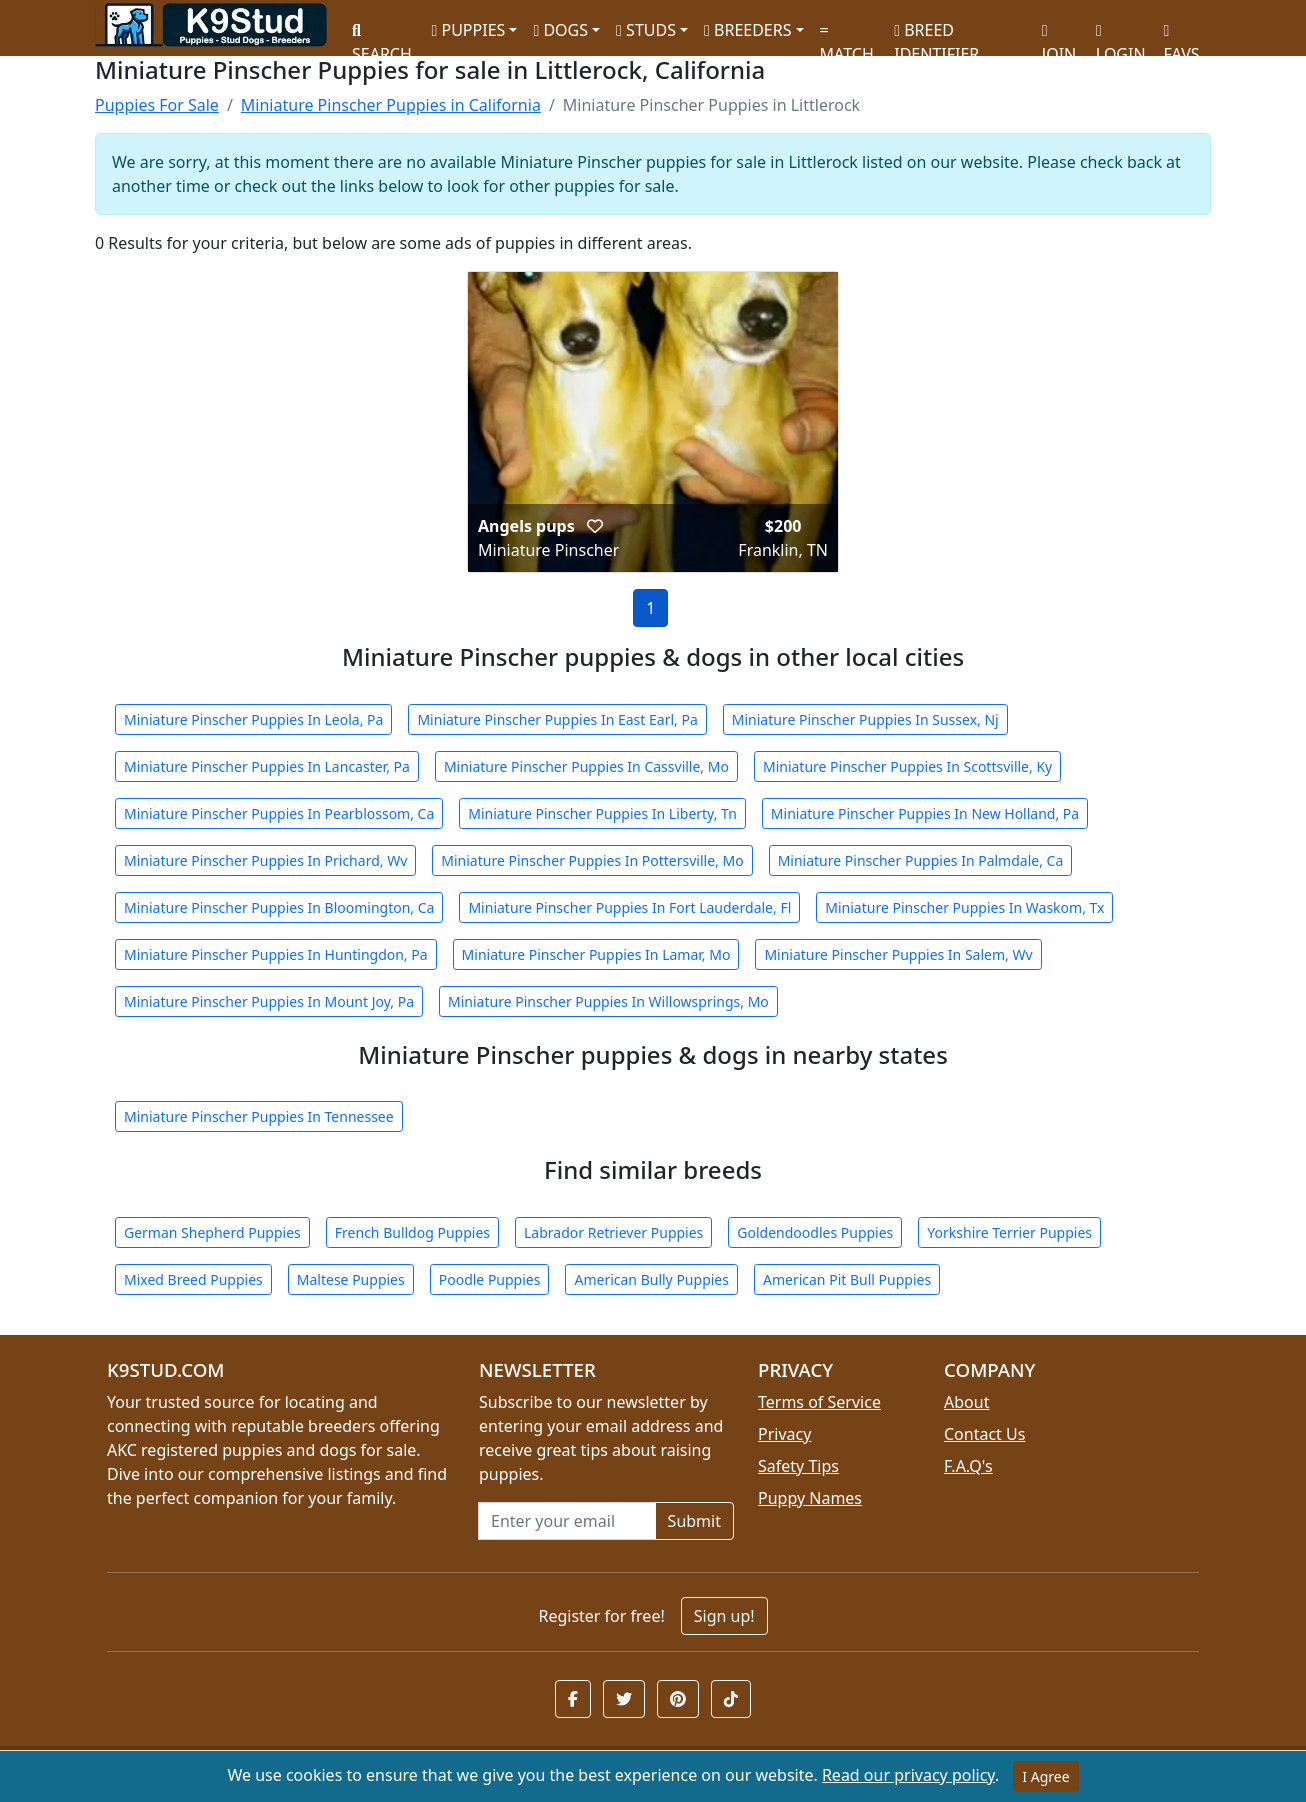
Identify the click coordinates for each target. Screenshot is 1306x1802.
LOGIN (1121, 35)
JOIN (1059, 35)
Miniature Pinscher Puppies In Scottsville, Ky (907, 766)
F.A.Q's (968, 1466)
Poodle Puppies (490, 1279)
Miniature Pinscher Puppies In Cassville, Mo (586, 766)
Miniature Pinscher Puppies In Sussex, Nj (865, 719)
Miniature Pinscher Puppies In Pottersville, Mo (592, 860)
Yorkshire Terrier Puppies (1009, 1232)
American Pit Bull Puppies (847, 1279)
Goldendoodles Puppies (815, 1232)
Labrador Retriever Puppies (613, 1232)
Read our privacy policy (908, 1775)
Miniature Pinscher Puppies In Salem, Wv (898, 954)
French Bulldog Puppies (412, 1232)
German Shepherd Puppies (212, 1232)
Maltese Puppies (351, 1279)
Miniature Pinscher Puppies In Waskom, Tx (964, 907)
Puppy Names (810, 1498)
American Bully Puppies (651, 1279)
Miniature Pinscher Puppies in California (391, 105)
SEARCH (382, 35)
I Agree (1045, 1776)
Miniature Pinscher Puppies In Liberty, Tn (602, 813)
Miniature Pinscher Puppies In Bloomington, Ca (279, 907)
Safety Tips (798, 1466)
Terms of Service (819, 1402)
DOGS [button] (560, 30)
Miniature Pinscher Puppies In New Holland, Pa (925, 813)
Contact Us (984, 1434)
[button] (595, 526)
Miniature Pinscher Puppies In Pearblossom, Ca (279, 813)
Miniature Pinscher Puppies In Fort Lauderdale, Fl (629, 907)
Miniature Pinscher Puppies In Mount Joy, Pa (269, 1001)
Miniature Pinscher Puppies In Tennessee (259, 1116)
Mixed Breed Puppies (193, 1279)
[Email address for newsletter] (567, 1521)
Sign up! (724, 1616)
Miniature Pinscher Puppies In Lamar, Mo (596, 954)
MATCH (847, 35)
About (966, 1402)
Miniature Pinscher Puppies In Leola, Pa (253, 719)
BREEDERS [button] (747, 30)
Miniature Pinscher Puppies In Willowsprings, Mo (608, 1001)
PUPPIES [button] (468, 30)
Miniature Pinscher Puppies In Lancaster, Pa (267, 766)
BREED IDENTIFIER (936, 33)
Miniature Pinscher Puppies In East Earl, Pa (557, 719)
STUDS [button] (646, 30)
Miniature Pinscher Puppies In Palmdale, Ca (921, 860)
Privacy (784, 1434)
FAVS (1182, 35)
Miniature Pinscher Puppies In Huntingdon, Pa (276, 954)
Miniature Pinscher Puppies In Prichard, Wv (265, 860)
